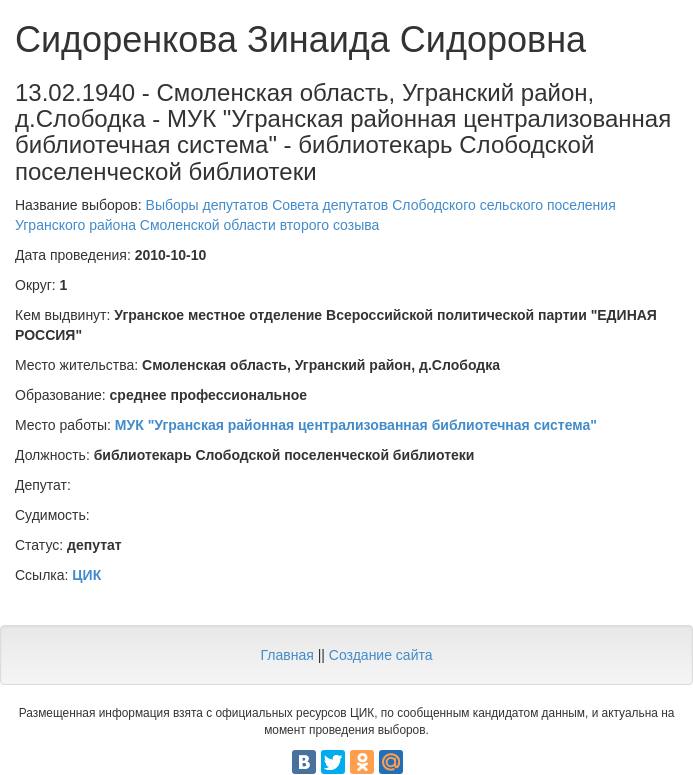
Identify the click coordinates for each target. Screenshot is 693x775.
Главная (286, 655)
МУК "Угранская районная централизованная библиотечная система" (356, 425)
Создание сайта (381, 655)
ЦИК (86, 575)
